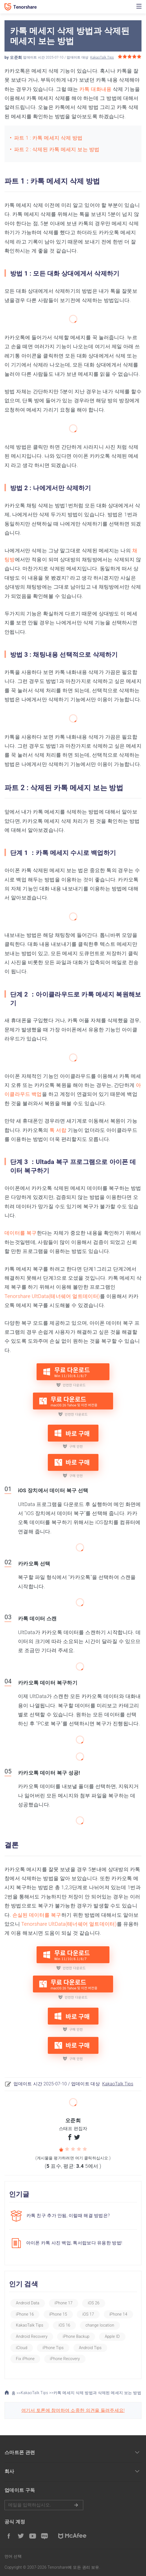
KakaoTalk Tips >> (37, 2392)
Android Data (27, 2303)
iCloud (22, 2347)
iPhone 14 (118, 2314)
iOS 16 (64, 2325)
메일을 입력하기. (44, 2505)
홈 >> (13, 2393)
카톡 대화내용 (95, 89)
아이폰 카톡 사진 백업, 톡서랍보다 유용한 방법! (74, 2243)
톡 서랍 (58, 1130)
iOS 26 (94, 2303)
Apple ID (112, 2336)
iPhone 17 (64, 2303)
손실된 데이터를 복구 (36, 1915)
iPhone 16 (25, 2314)
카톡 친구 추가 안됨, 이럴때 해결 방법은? (68, 2215)
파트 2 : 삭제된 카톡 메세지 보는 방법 (56, 149)
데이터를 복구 (21, 1233)
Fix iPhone (25, 2358)
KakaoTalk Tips (102, 57)
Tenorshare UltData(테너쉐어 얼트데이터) (52, 1296)
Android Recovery (32, 2336)
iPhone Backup (76, 2336)
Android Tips (90, 2347)
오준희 (16, 57)
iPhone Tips (53, 2347)
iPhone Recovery (65, 2358)
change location (100, 2325)
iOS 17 (88, 2314)
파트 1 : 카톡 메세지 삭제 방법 (48, 138)
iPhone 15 (58, 2314)
